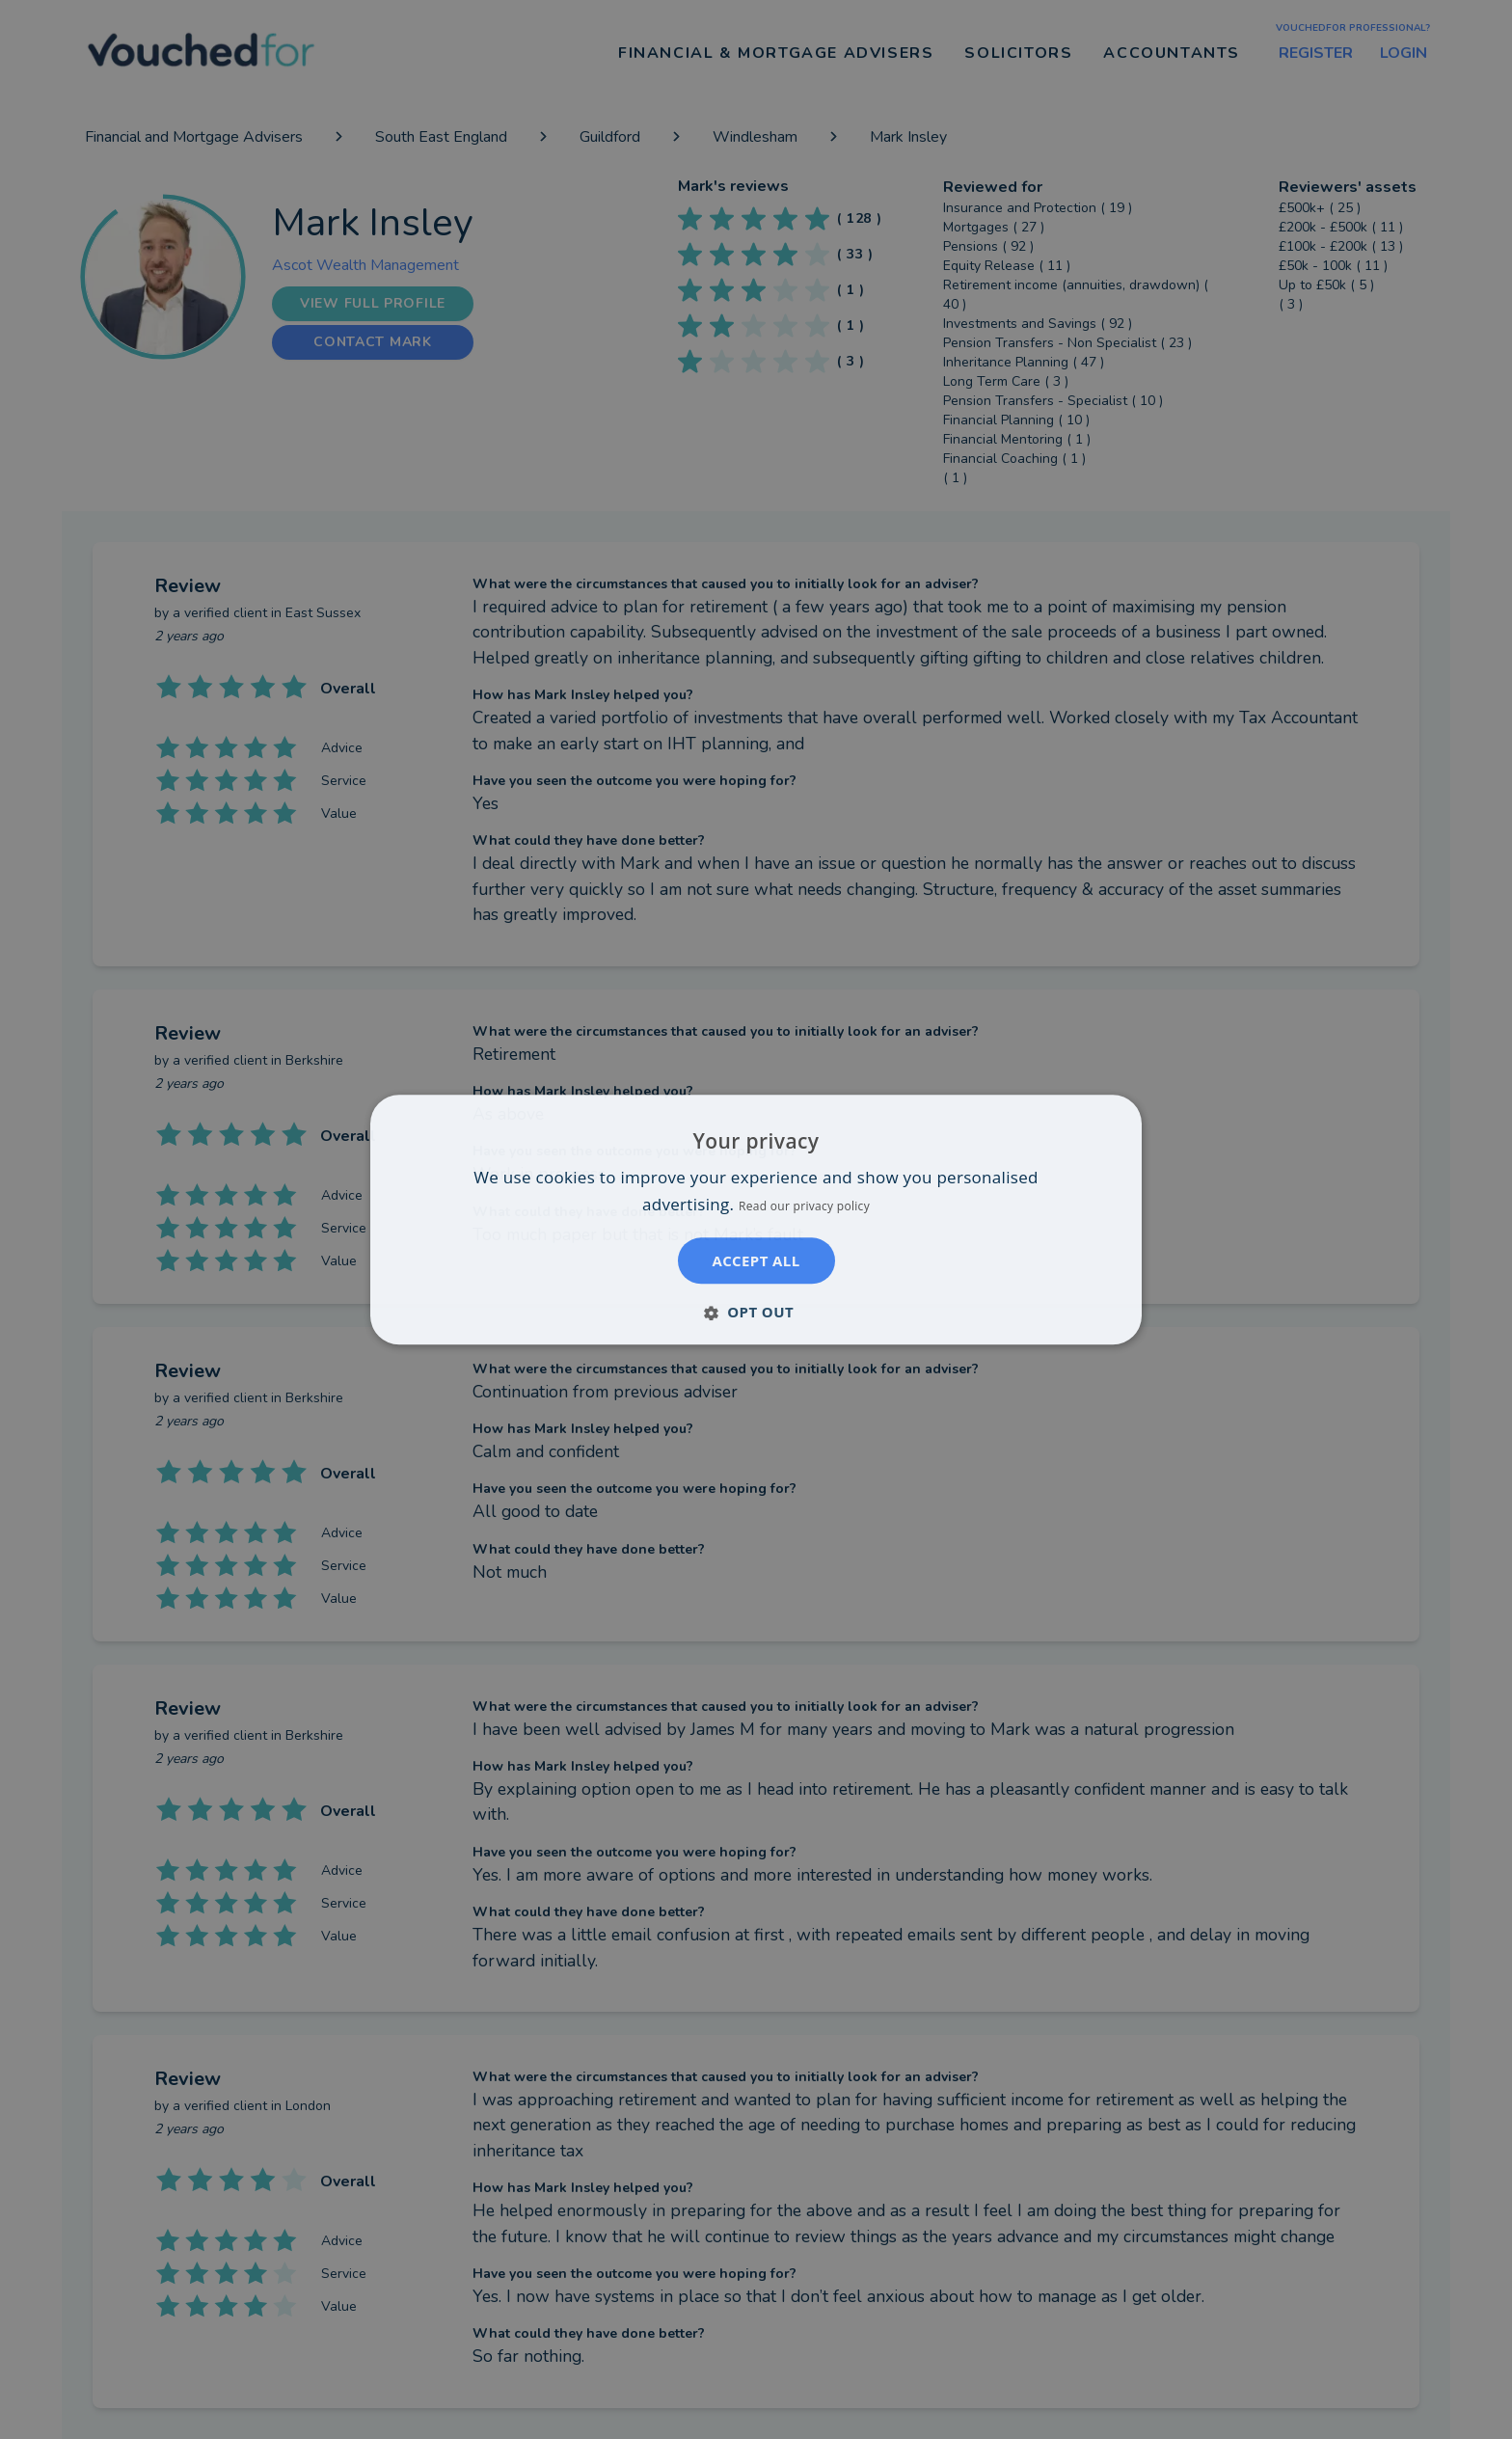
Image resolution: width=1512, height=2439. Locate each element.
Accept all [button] (755, 1260)
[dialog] (756, 1219)
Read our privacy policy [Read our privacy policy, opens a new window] (804, 1206)
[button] (756, 1311)
